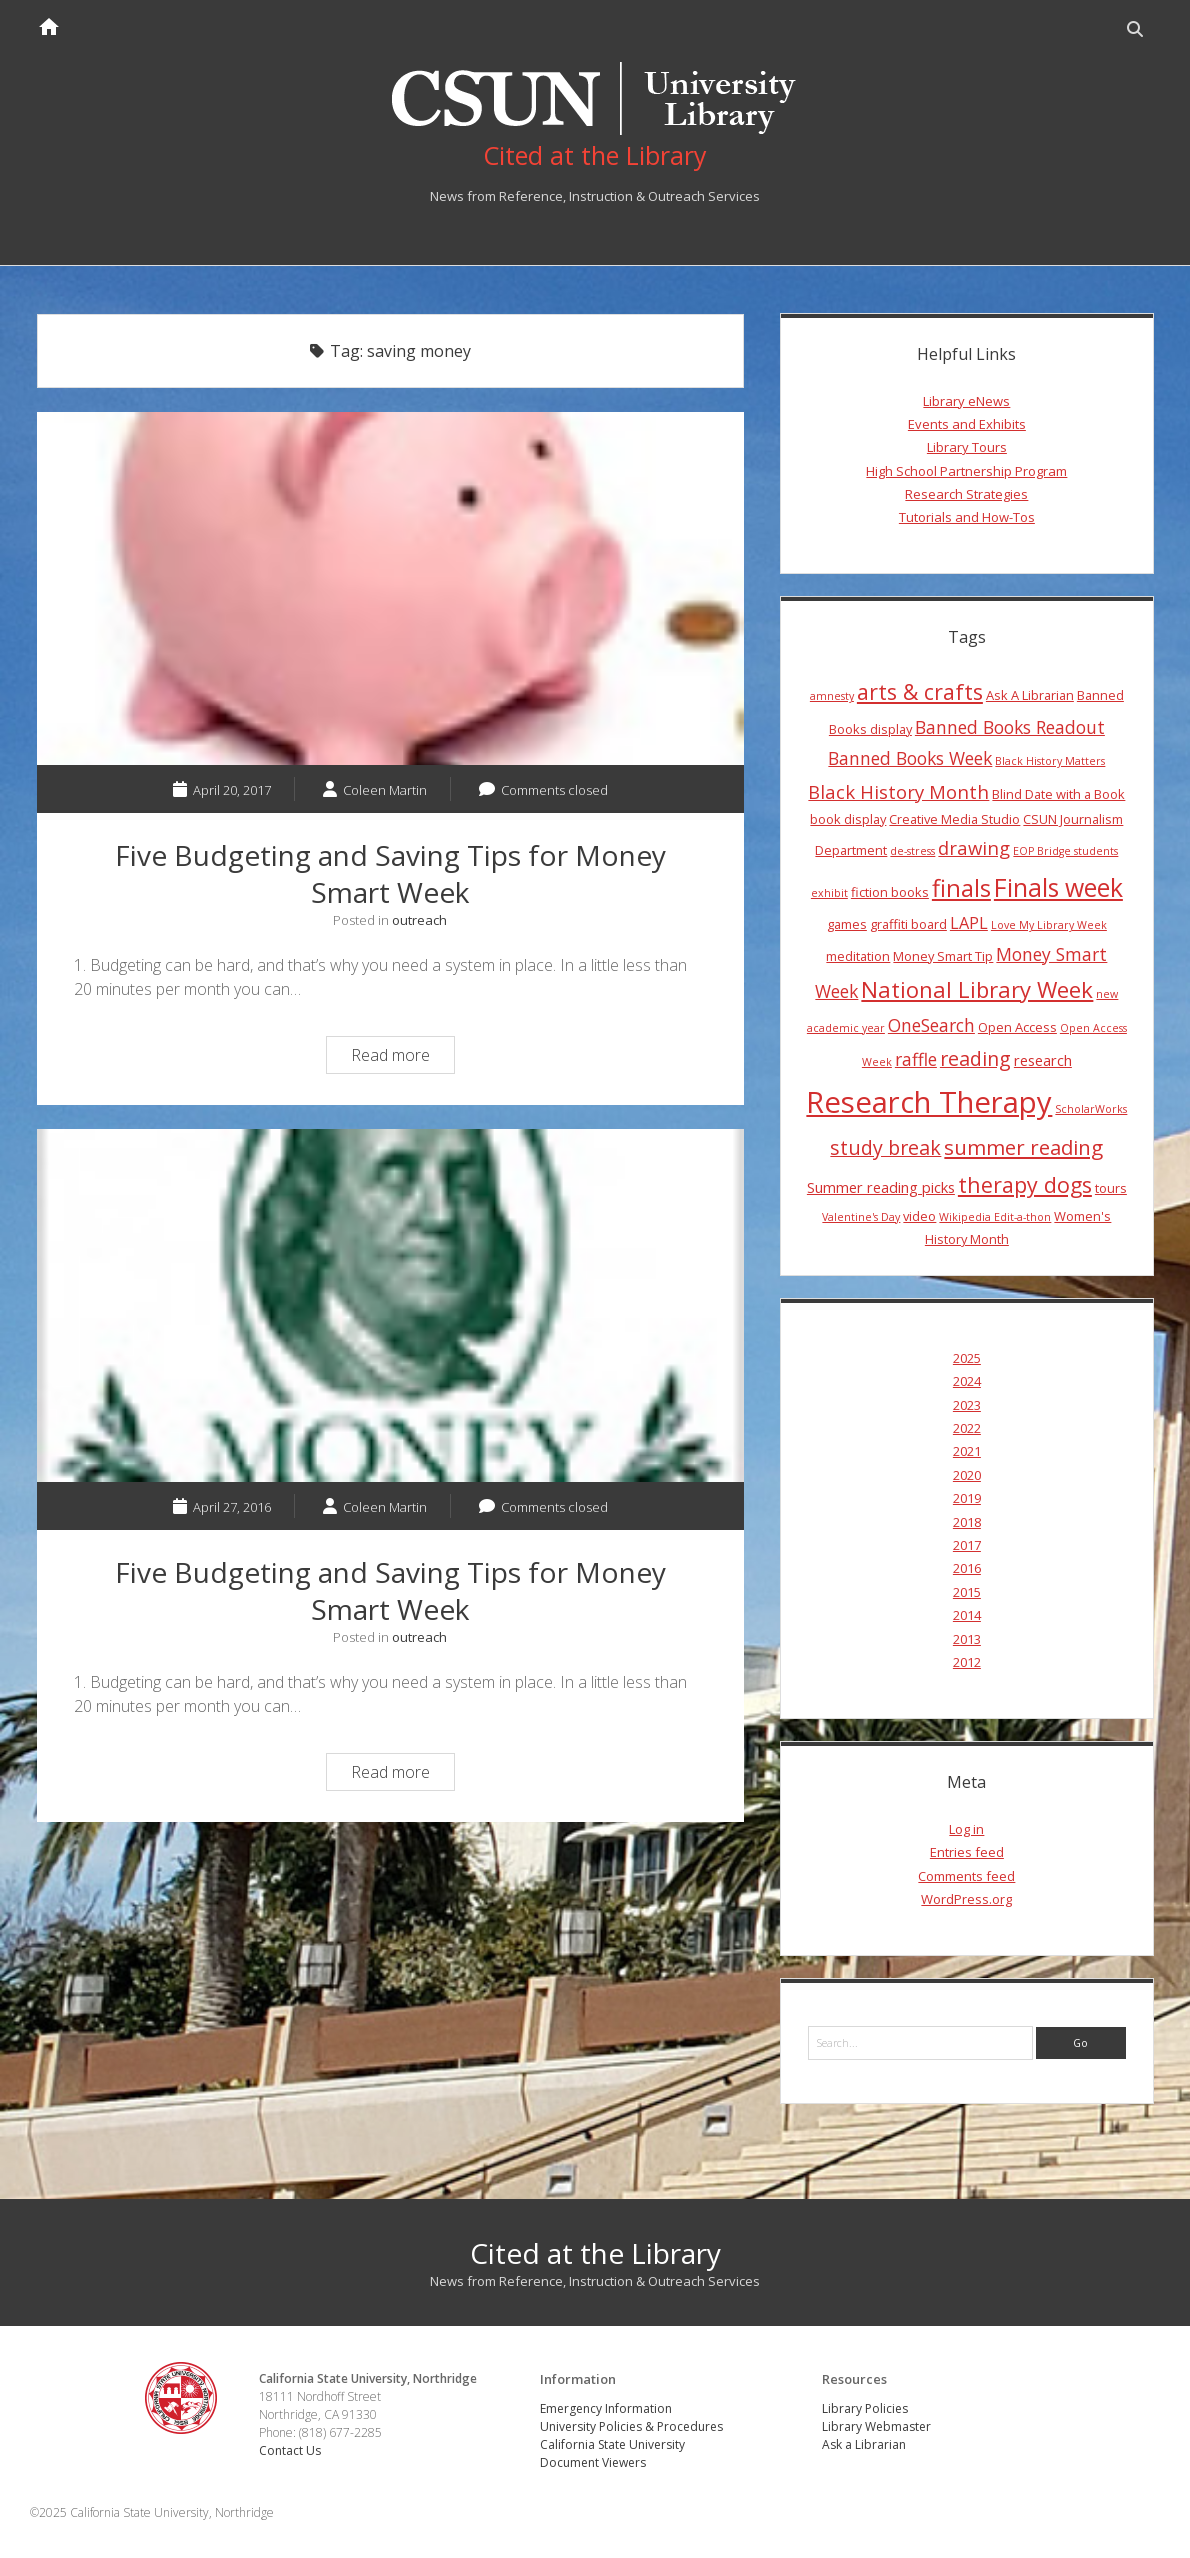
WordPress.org (966, 1899)
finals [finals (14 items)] (961, 888)
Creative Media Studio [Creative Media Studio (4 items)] (954, 819)
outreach (419, 920)
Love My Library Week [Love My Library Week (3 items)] (1049, 925)
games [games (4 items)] (847, 924)
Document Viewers (593, 2462)
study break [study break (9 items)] (885, 1147)
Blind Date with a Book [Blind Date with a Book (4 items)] (1058, 794)
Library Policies (865, 2408)
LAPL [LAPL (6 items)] (969, 923)
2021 (967, 1451)
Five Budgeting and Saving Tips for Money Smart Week (390, 588)
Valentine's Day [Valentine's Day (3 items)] (861, 1217)
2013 (967, 1639)
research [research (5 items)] (1043, 1060)
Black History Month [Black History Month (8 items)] (898, 791)
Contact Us (290, 2450)
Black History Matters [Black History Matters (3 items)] (1050, 761)
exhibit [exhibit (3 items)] (829, 893)
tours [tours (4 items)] (1111, 1188)
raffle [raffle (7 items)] (916, 1059)
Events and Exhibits (967, 424)
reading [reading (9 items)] (975, 1058)
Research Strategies (966, 494)
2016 (967, 1568)
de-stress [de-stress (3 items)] (912, 851)
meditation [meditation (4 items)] (858, 956)
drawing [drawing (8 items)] (974, 847)
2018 (967, 1522)
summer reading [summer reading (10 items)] (1023, 1147)
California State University (612, 2444)
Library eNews (966, 401)
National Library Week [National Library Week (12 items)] (977, 989)
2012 (967, 1662)
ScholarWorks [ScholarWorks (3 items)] (1091, 1109)
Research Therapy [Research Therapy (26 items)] (929, 1102)
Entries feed (967, 1852)
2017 (967, 1545)
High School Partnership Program (966, 471)
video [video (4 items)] (919, 1216)
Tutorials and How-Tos (967, 517)
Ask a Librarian (864, 2444)
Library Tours (967, 447)
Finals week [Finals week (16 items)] (1058, 887)
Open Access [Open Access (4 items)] (1017, 1027)
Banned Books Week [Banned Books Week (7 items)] (910, 758)
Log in (966, 1829)
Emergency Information (606, 2408)
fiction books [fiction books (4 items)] (890, 892)
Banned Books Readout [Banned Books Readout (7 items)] (1010, 727)
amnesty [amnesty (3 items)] (832, 696)
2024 (967, 1381)
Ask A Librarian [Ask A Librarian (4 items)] (1030, 695)
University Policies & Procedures (631, 2426)
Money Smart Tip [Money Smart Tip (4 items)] (943, 956)
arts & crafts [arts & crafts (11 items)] (920, 691)
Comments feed (966, 1876)
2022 (967, 1428)
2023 (967, 1405)
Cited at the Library (595, 2253)
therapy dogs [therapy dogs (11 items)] (1025, 1184)
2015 (967, 1592)
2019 (967, 1498)
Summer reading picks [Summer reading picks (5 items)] (881, 1187)
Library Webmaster (876, 2426)
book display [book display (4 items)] (848, 819)
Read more (402, 1057)
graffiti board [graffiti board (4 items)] (908, 924)
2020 (967, 1475)
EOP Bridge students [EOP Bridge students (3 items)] (1065, 851)
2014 (967, 1615)
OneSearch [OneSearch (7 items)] (931, 1025)
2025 (967, 1358)
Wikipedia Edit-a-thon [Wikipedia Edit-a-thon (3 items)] (995, 1217)
